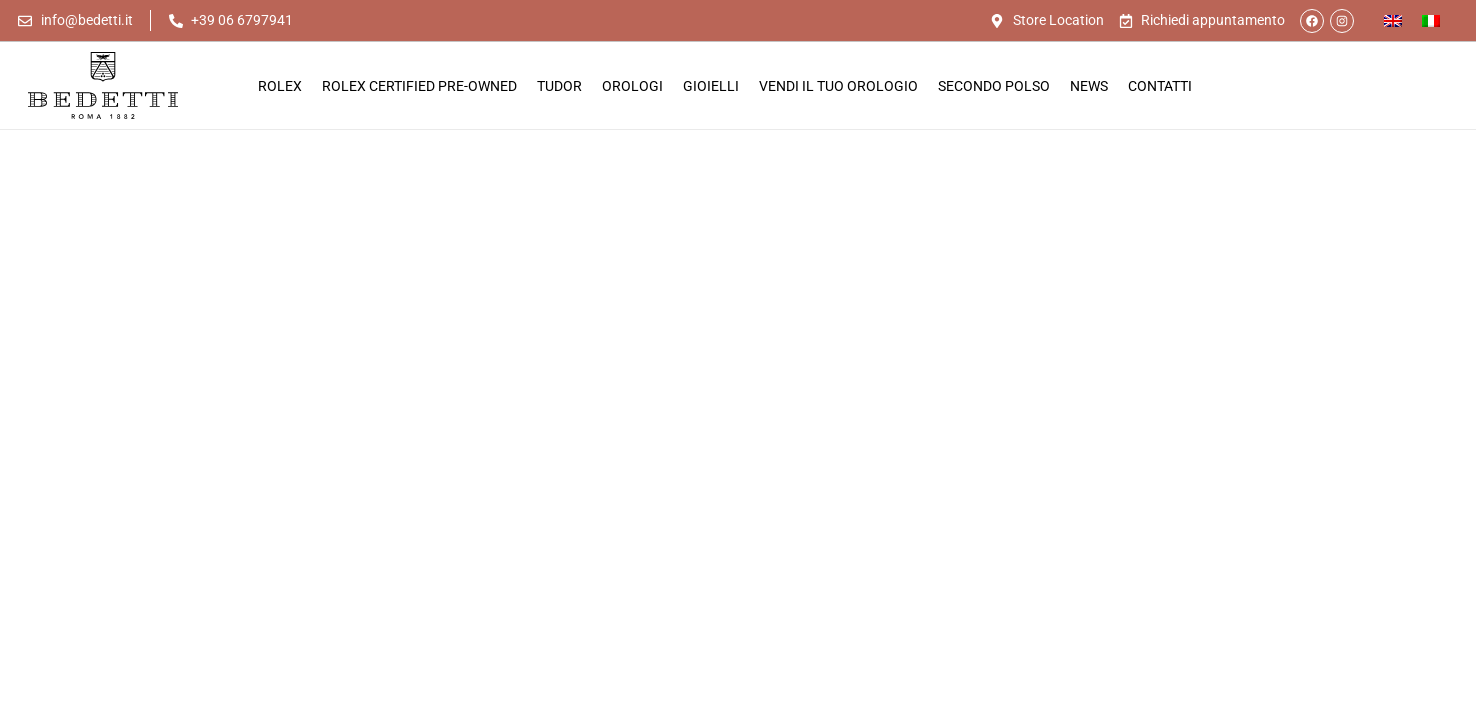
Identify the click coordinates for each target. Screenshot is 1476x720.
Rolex (280, 86)
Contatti (1160, 86)
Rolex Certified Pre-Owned (419, 86)
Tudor (559, 86)
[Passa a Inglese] (1393, 20)
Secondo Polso (994, 86)
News (1089, 86)
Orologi (632, 86)
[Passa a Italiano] (1431, 20)
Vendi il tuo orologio (838, 86)
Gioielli (711, 86)
